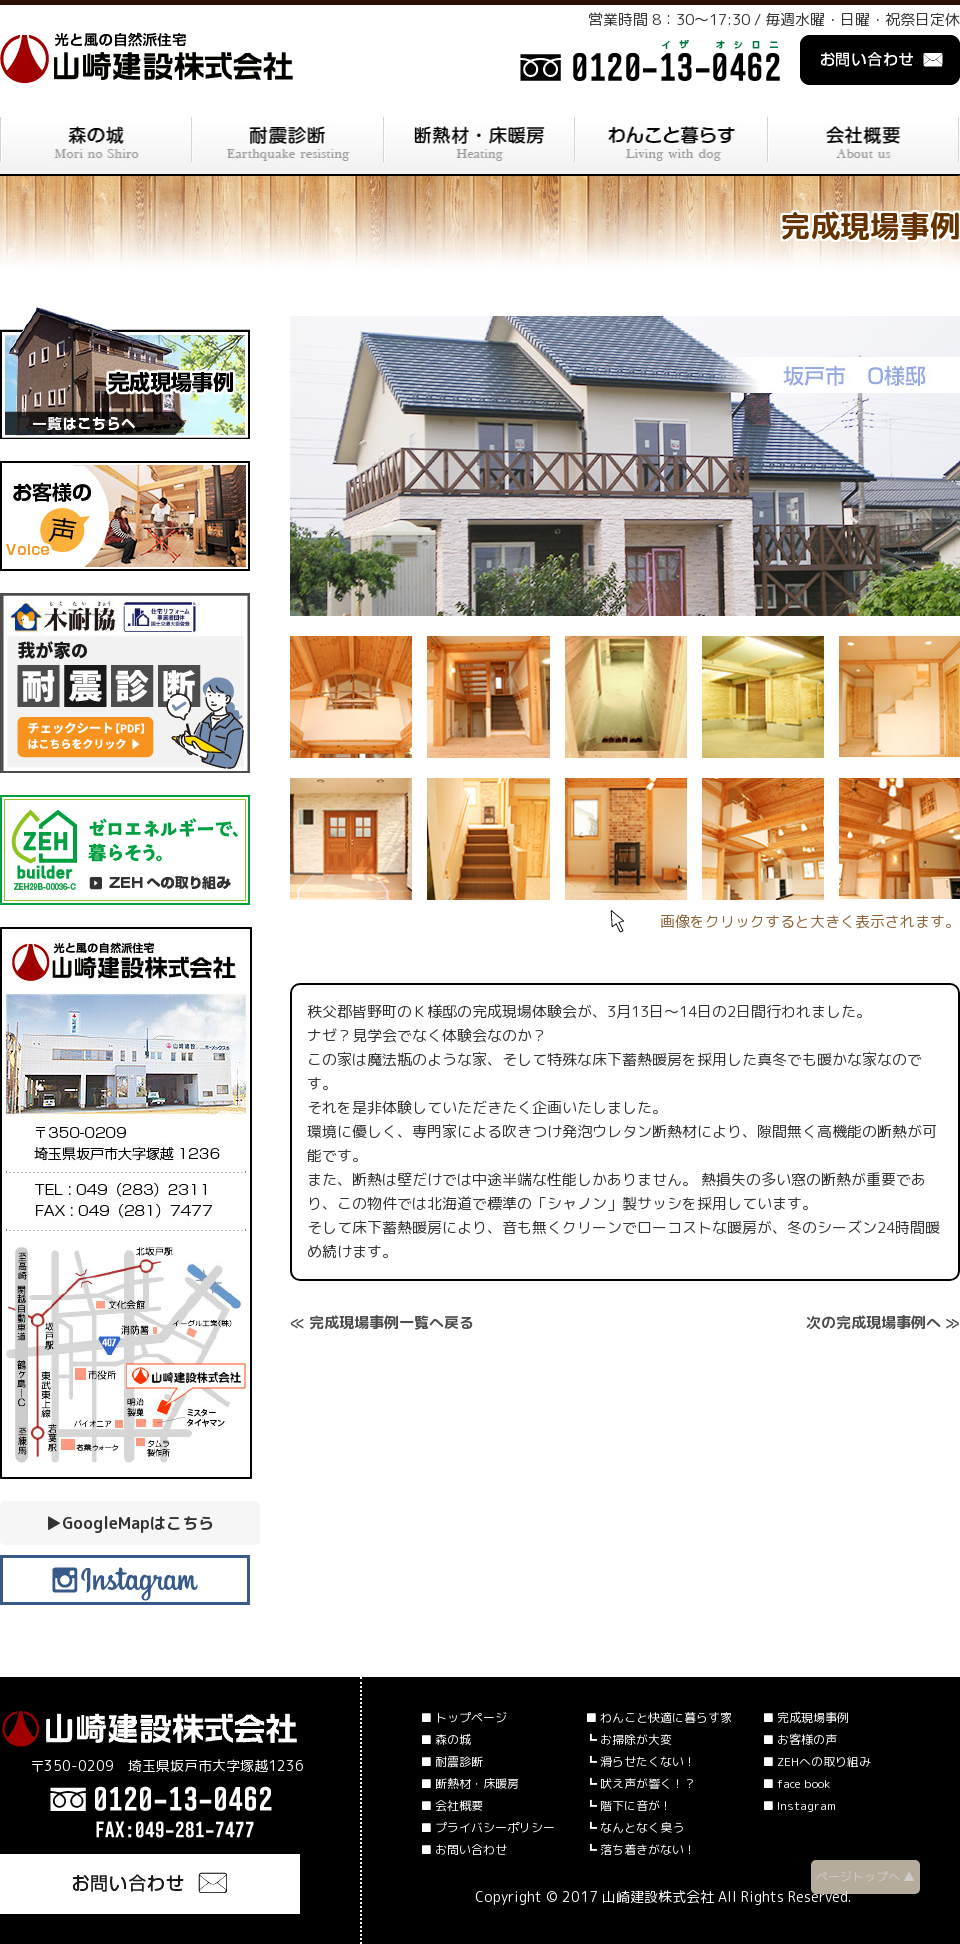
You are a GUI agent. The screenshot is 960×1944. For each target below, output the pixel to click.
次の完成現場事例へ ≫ (883, 1322)
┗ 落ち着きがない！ (640, 1849)
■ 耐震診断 (451, 1761)
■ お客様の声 (799, 1739)
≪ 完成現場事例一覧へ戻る (382, 1322)
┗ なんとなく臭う (634, 1827)
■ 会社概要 (451, 1805)
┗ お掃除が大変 (628, 1739)
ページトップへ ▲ (865, 1876)
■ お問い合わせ (463, 1849)
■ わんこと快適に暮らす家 (658, 1717)
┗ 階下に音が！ (628, 1805)
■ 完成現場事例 (805, 1717)
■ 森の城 (445, 1739)
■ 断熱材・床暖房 (469, 1783)
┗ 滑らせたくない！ (640, 1761)
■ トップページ (463, 1717)
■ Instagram (799, 1805)
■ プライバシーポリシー (487, 1827)
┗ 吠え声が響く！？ (640, 1783)
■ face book (796, 1783)
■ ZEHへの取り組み (816, 1761)
